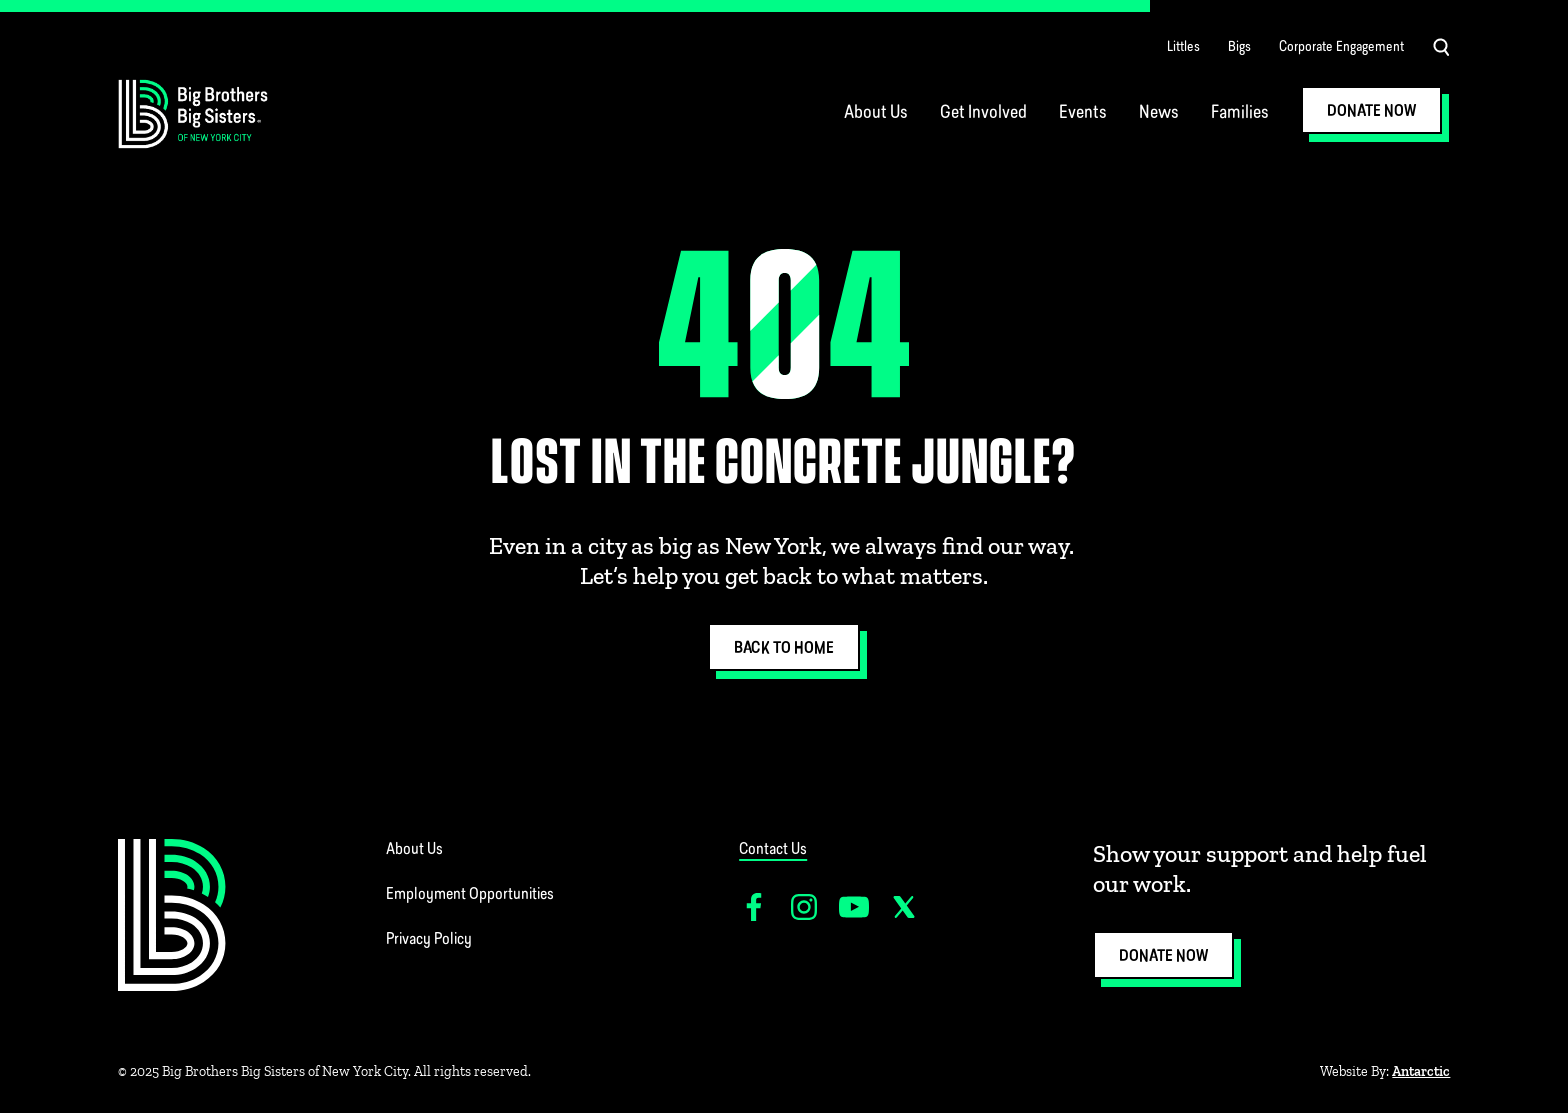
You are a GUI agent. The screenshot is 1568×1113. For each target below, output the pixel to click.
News (1159, 113)
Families (1240, 113)
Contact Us (773, 850)
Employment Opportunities (470, 895)
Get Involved (983, 113)
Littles (1183, 47)
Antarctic (1421, 1071)
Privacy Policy (429, 940)
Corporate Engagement (1341, 47)
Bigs (1239, 47)
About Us (876, 113)
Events (1083, 113)
